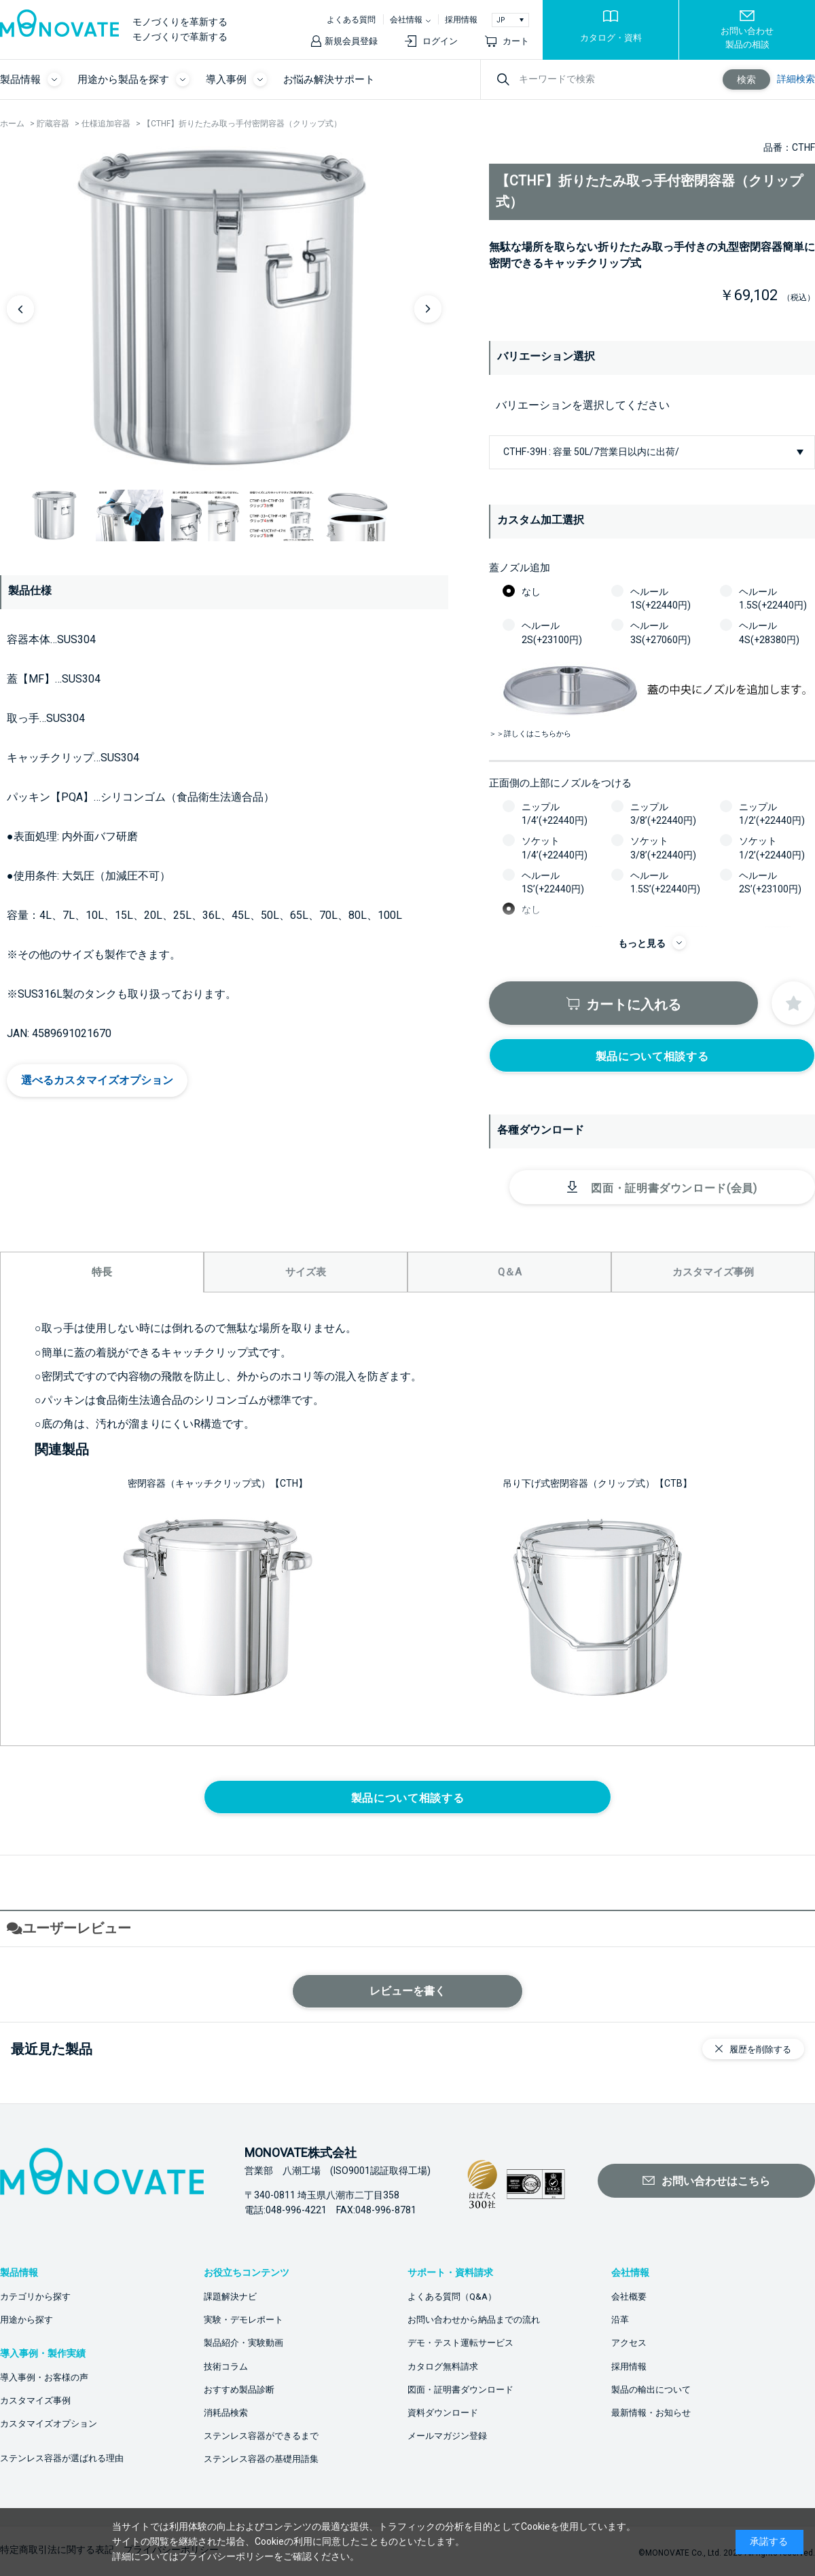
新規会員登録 (351, 41)
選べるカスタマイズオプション (97, 1080)
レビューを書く (407, 1990)
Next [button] (427, 309)
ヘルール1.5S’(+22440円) (665, 882)
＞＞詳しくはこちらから (530, 733)
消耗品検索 (226, 2413)
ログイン (440, 41)
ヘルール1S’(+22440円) (553, 882)
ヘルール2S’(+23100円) (770, 882)
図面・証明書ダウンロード (460, 2389)
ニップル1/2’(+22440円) (772, 813)
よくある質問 (351, 19)
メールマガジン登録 (447, 2436)
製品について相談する (652, 1056)
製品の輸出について (651, 2389)
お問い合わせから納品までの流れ (474, 2320)
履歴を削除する (760, 2049)
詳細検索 (796, 78)
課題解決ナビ (230, 2296)
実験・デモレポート (243, 2320)
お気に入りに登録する (793, 1003)
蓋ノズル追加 (519, 568)
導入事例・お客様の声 (44, 2377)
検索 (746, 79)
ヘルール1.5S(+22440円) (773, 598)
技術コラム (226, 2366)
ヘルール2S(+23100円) (552, 632)
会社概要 (629, 2296)
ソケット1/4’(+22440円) (554, 847)
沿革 (620, 2320)
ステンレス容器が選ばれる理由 (62, 2458)
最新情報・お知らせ (651, 2413)
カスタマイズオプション (48, 2423)
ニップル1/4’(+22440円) (554, 813)
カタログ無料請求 (443, 2366)
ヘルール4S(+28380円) (769, 632)
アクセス (629, 2343)
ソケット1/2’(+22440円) (772, 847)
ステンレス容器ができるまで (261, 2436)
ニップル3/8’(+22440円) (663, 813)
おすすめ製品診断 (239, 2389)
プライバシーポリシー (226, 2556)
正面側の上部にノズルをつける (560, 783)
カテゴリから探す (35, 2296)
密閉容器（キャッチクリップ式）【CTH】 (218, 1483)
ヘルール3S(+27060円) (660, 632)
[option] (224, 308)
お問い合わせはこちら (716, 2181)
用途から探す (26, 2320)
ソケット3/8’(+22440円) (663, 847)
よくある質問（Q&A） (452, 2296)
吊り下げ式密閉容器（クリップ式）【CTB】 (597, 1483)
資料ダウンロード (443, 2413)
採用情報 (461, 19)
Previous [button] (20, 309)
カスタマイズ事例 (35, 2400)
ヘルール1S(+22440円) (660, 598)
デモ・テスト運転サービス (460, 2343)
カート (516, 41)
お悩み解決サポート (329, 79)
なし (531, 591)
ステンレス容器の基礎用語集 (261, 2459)
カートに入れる (633, 1004)
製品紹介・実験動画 (243, 2343)
